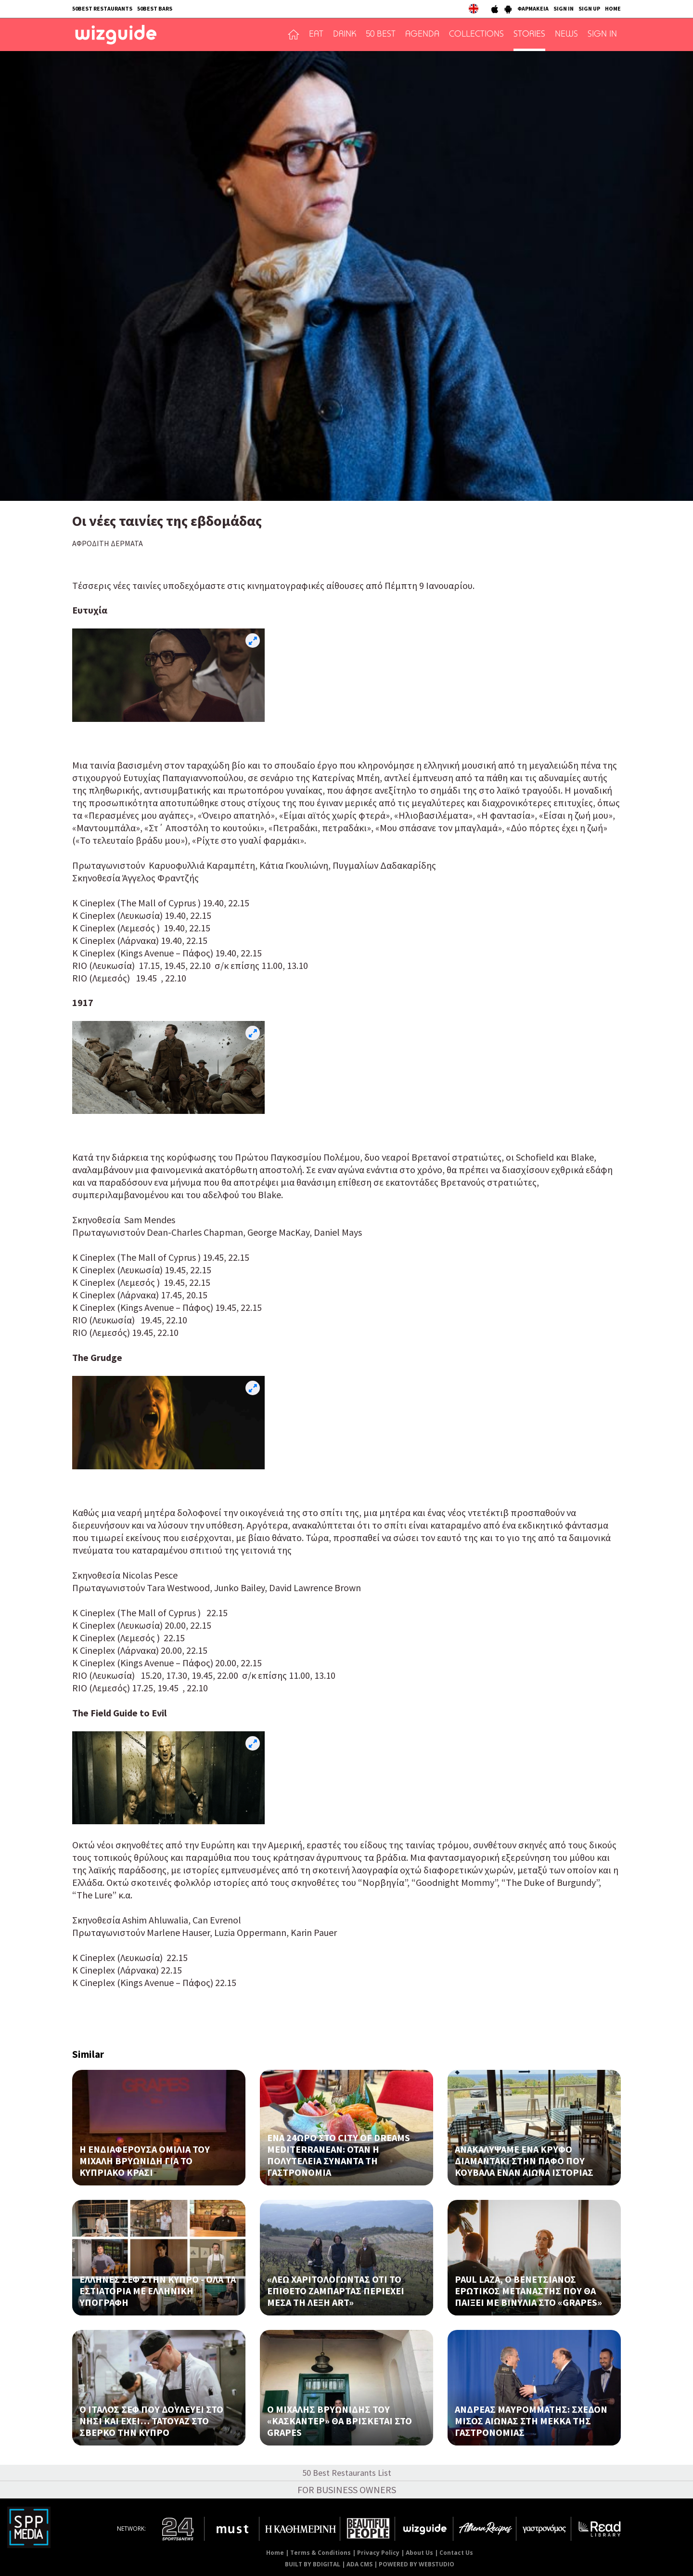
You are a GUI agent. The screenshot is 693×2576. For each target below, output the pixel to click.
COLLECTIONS (476, 34)
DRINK (344, 34)
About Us (419, 2553)
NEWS (566, 34)
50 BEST (381, 34)
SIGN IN (563, 8)
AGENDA (422, 34)
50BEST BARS (154, 8)
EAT (316, 34)
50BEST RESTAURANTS (102, 8)
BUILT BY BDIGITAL (312, 2564)
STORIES (529, 34)
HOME (613, 8)
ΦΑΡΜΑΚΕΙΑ (533, 8)
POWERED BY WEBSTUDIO (416, 2564)
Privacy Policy (378, 2553)
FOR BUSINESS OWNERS (346, 2490)
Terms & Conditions (320, 2553)
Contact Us (456, 2553)
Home (275, 2553)
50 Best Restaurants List (346, 2472)
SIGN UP (589, 8)
